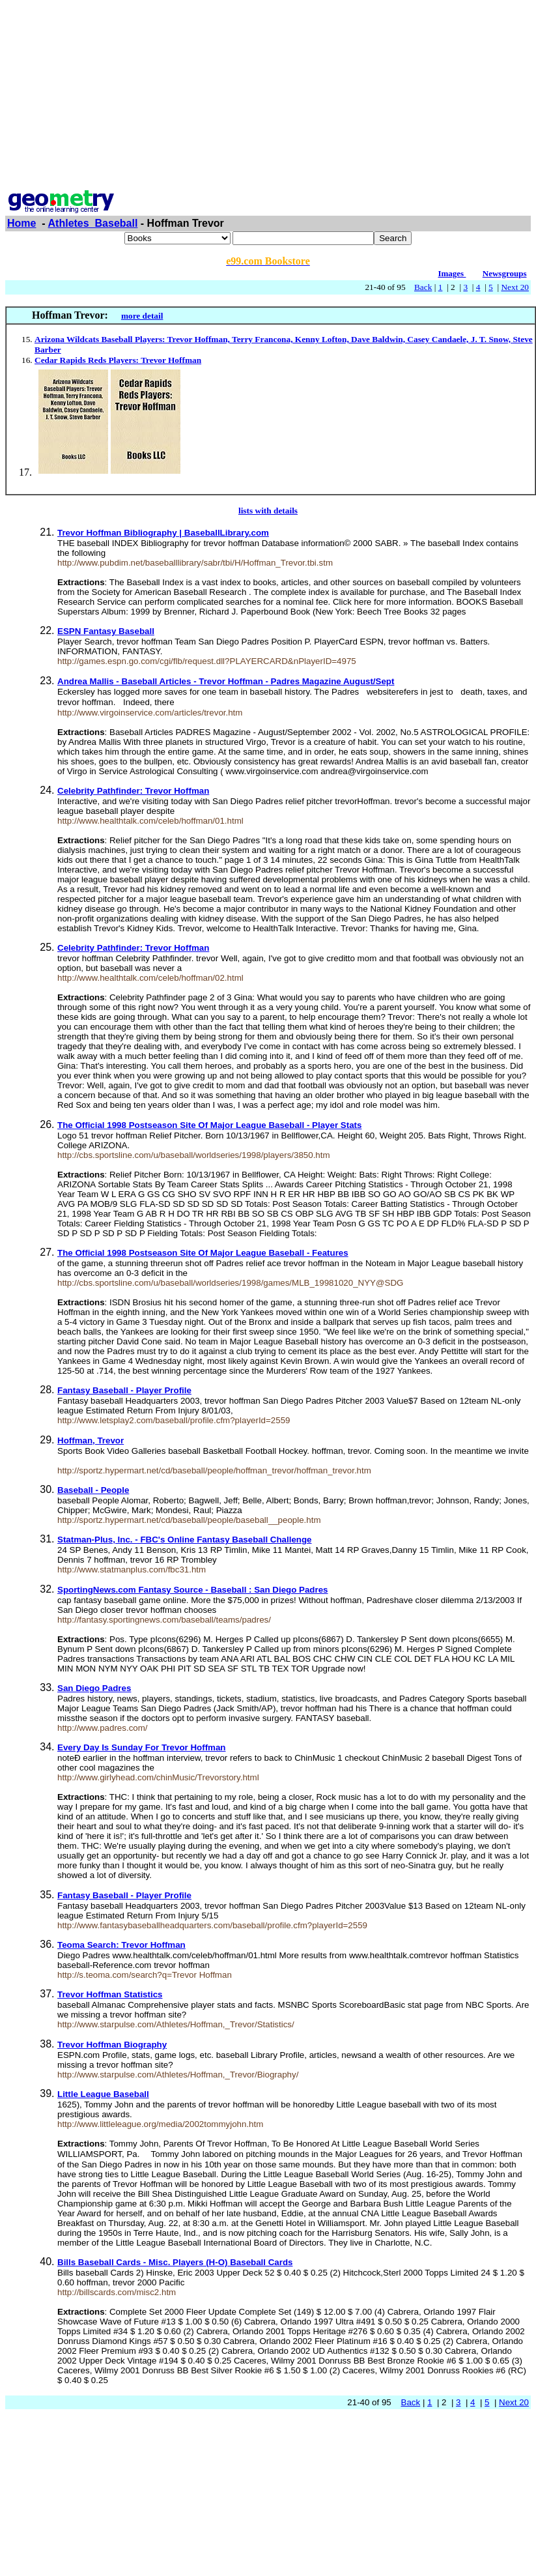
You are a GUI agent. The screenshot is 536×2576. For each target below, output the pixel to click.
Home (21, 223)
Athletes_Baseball (93, 223)
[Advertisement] (268, 96)
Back (423, 287)
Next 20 (515, 287)
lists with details (268, 510)
